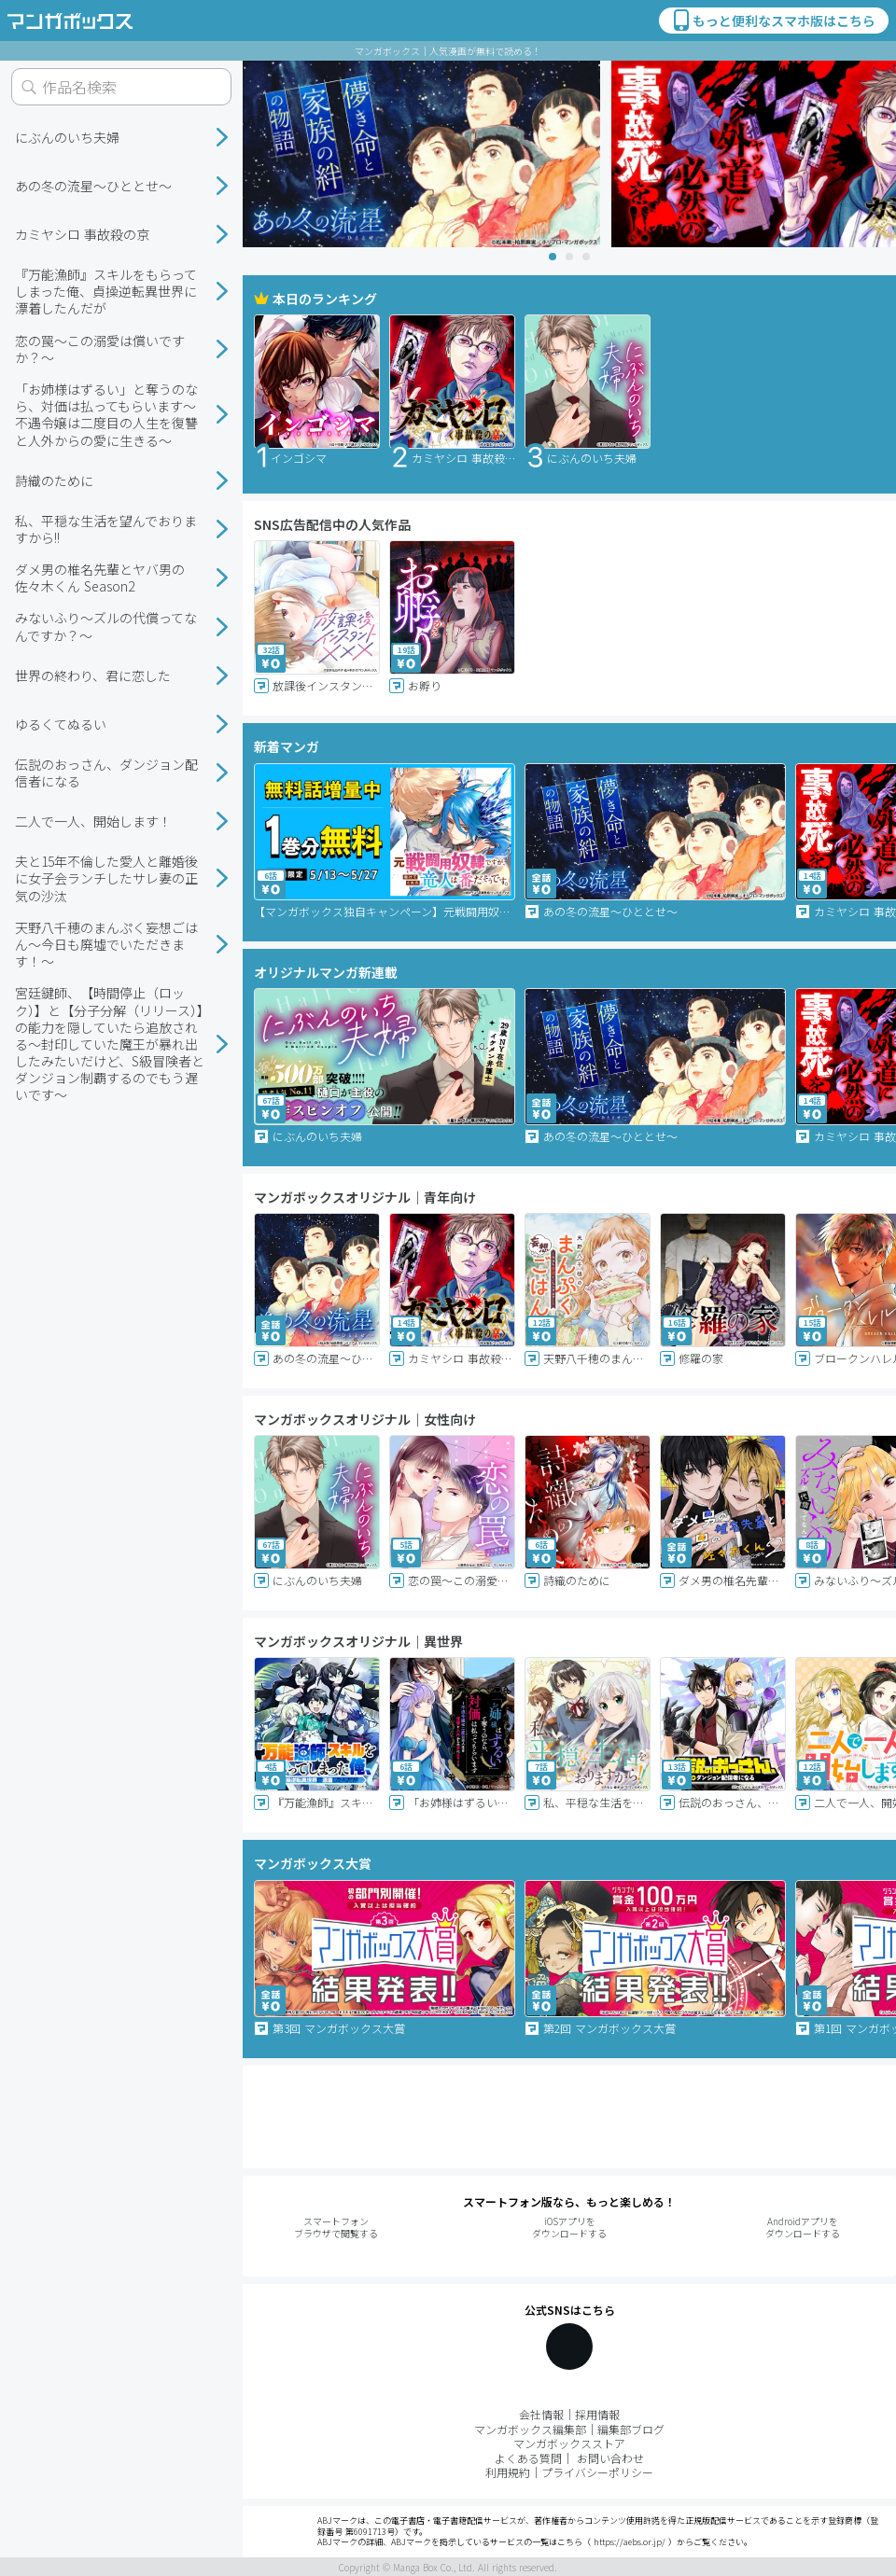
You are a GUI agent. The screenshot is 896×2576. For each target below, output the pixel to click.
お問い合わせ (610, 2458)
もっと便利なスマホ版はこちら (772, 20)
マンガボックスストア (569, 2443)
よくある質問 (528, 2458)
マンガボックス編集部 (530, 2429)
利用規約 (507, 2472)
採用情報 (597, 2414)
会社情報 (541, 2414)
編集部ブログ (631, 2429)
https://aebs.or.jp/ (629, 2542)
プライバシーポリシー (597, 2472)
